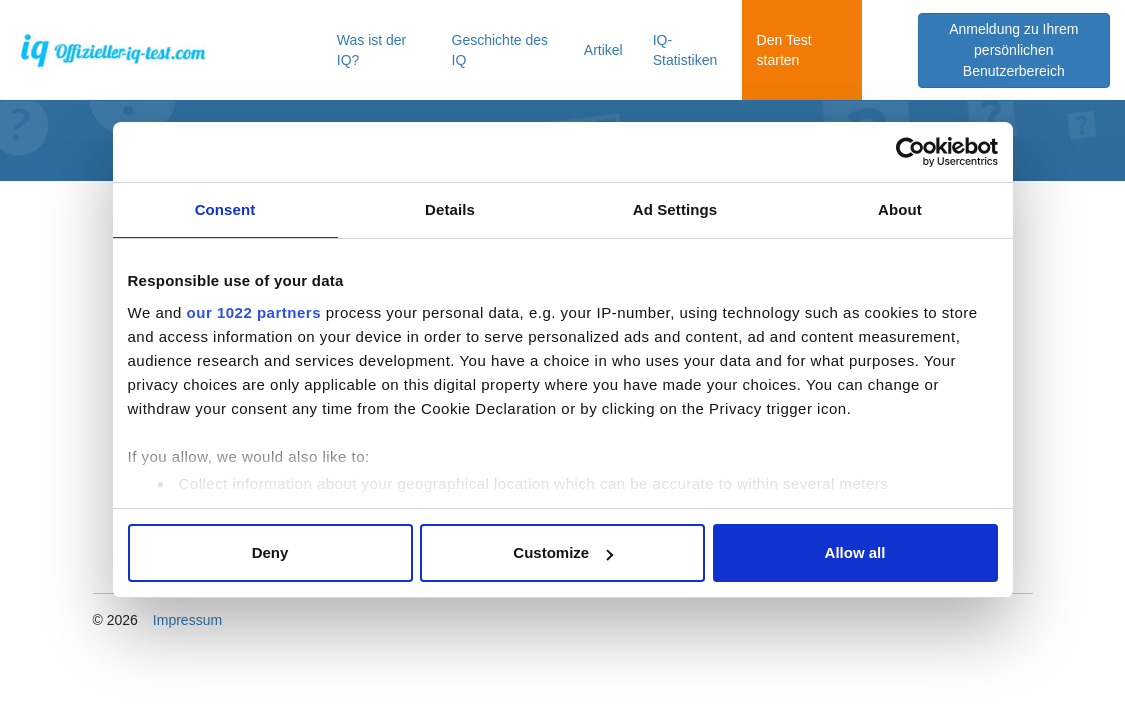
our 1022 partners (254, 312)
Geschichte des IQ (500, 50)
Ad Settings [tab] (675, 209)
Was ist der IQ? (372, 50)
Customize (563, 552)
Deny (270, 552)
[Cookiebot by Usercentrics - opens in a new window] (910, 152)
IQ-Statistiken (685, 50)
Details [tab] (450, 209)
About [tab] (900, 209)
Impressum (187, 620)
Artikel (603, 50)
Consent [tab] (225, 209)
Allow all (855, 552)
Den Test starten (784, 50)
